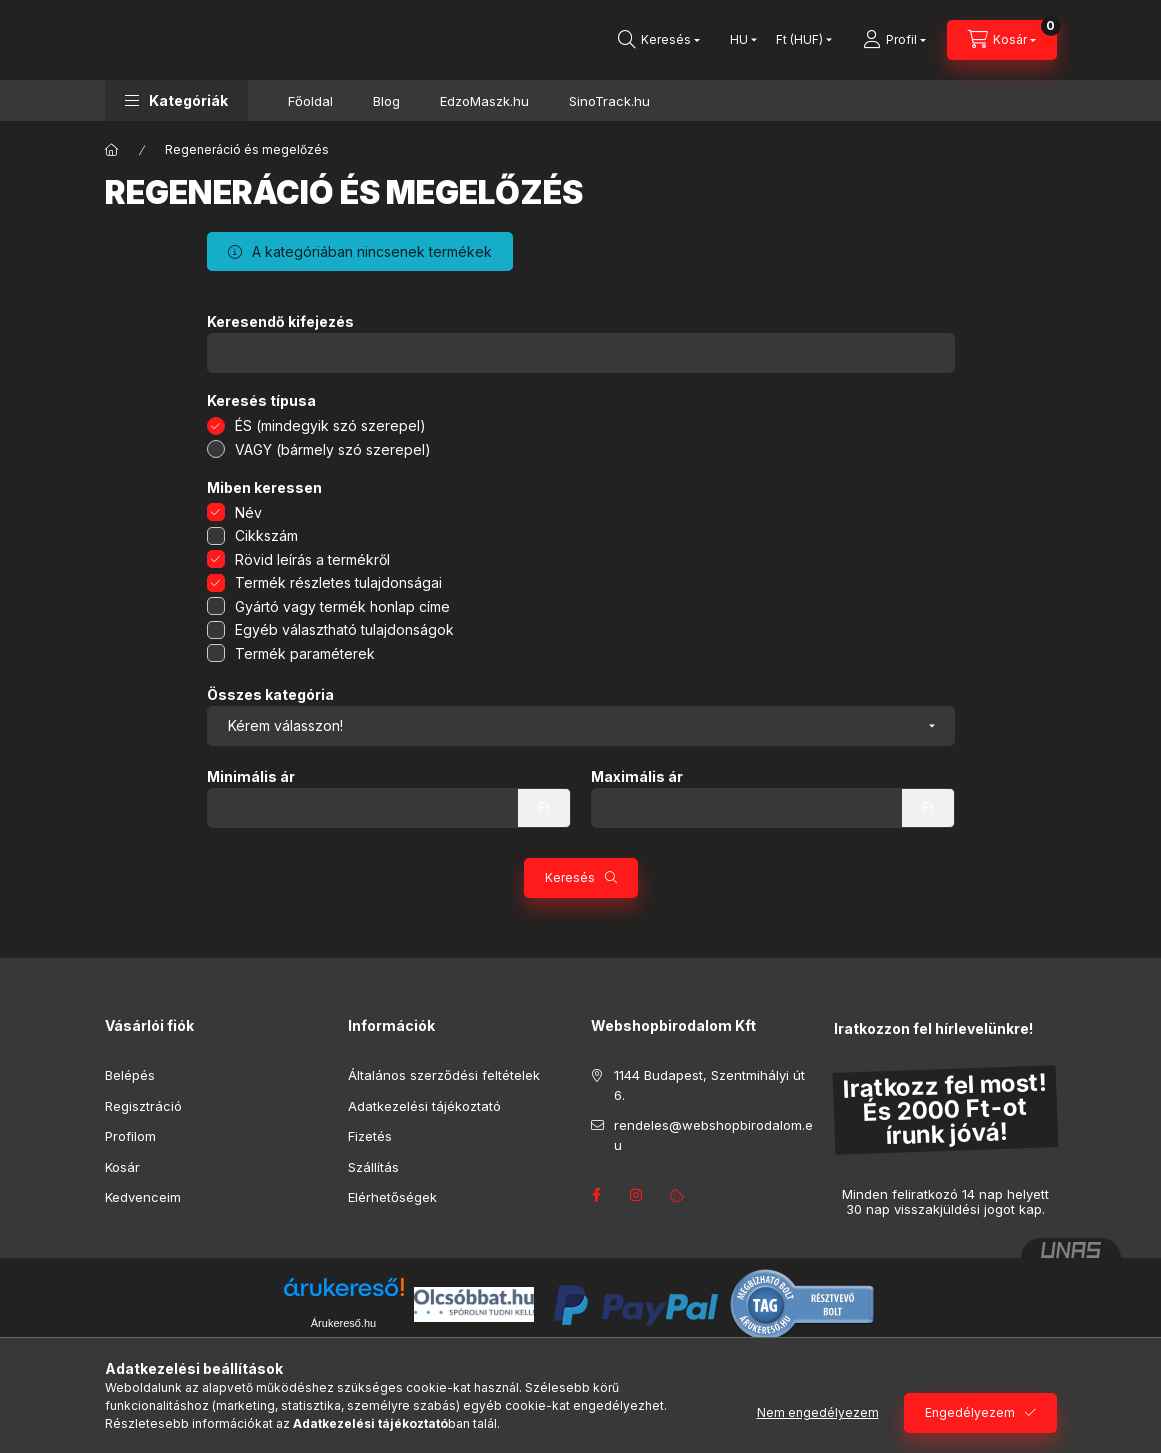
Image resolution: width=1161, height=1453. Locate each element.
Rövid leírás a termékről (312, 559)
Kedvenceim (143, 1197)
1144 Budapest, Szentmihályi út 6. (709, 1085)
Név (248, 512)
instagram (637, 1195)
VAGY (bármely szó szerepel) (333, 449)
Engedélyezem (970, 1412)
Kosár (122, 1167)
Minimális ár (251, 777)
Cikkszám (266, 535)
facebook (597, 1195)
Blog (386, 101)
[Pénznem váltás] (799, 40)
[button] (176, 100)
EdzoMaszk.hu (484, 101)
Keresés (570, 877)
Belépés (130, 1075)
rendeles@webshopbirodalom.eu (713, 1135)
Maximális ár (637, 777)
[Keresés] (659, 40)
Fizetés (370, 1136)
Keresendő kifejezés (280, 322)
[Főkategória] (112, 150)
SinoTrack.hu (609, 101)
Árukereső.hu (343, 1323)
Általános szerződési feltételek (444, 1075)
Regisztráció (143, 1106)
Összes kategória (270, 695)
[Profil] (894, 40)
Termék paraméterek (305, 653)
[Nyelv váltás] (739, 40)
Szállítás (373, 1167)
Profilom (130, 1136)
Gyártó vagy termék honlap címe (342, 606)
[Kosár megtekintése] (1002, 40)
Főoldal (310, 101)
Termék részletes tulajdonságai (338, 582)
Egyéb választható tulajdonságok (344, 629)
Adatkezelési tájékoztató (424, 1106)
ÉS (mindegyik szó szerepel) (330, 425)
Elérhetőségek (392, 1197)
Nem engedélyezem (818, 1412)
